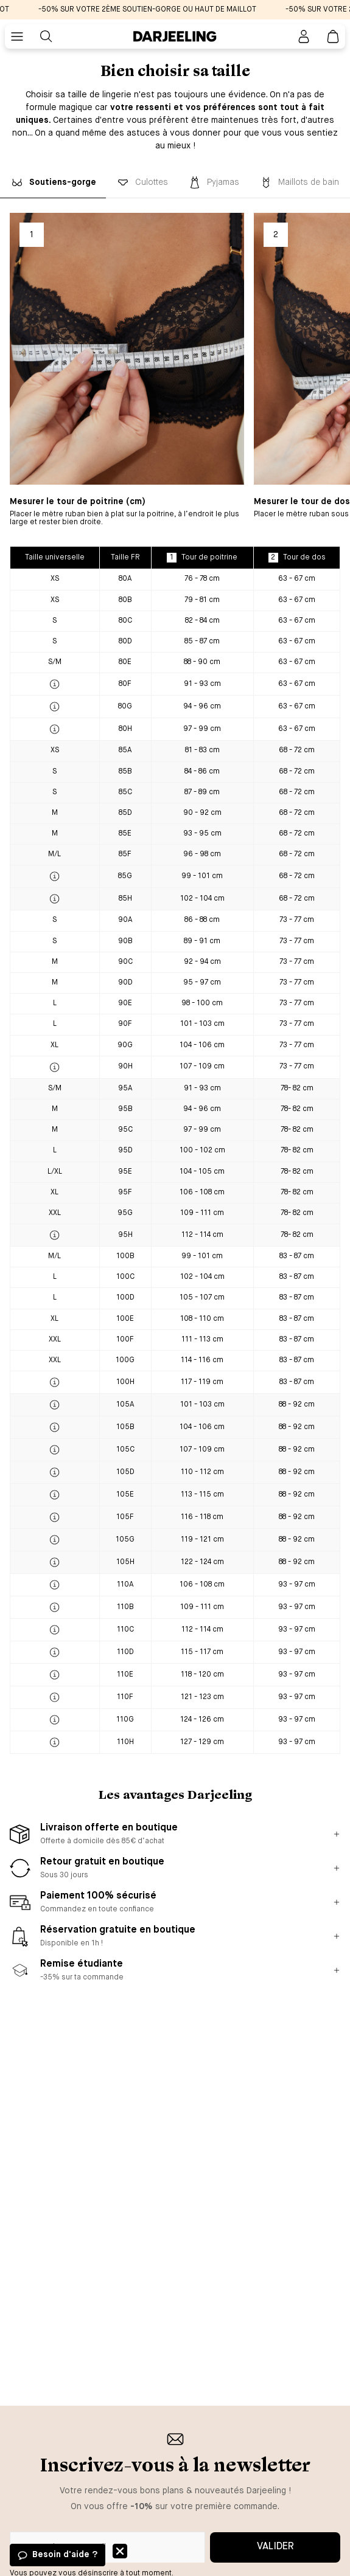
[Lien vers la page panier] (333, 36)
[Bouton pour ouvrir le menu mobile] (17, 36)
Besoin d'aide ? (64, 2554)
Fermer (120, 2551)
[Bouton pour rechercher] (46, 36)
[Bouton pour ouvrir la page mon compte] (303, 36)
